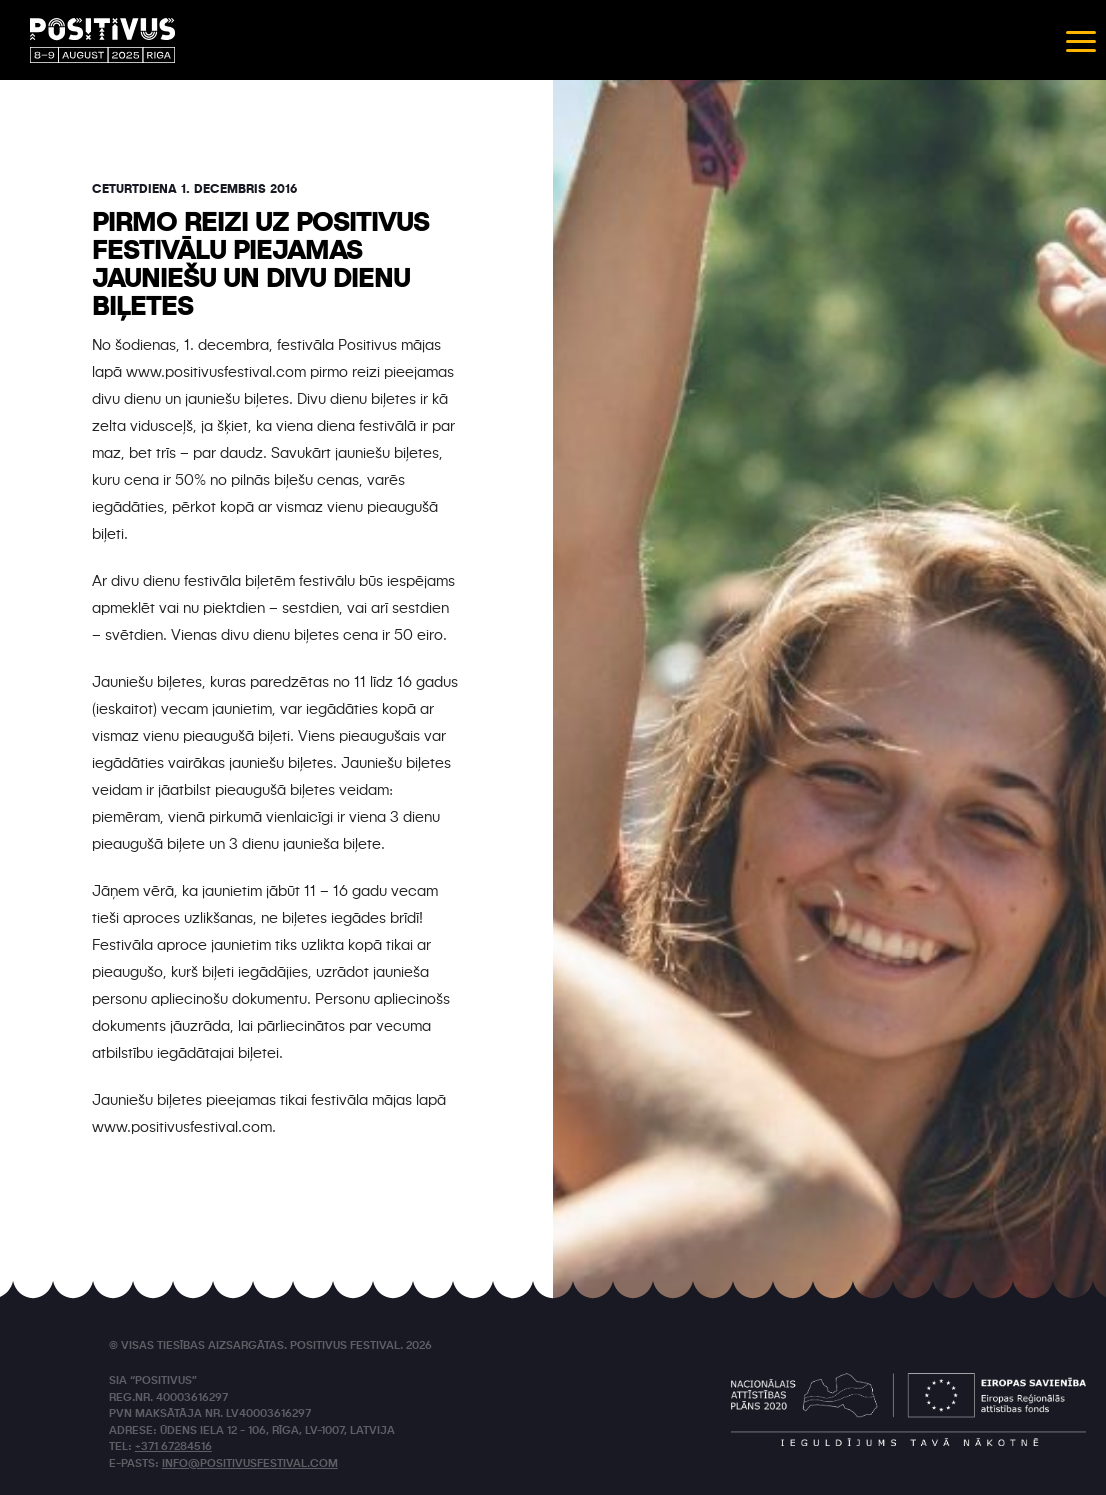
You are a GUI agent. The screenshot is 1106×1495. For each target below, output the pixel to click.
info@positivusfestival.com (250, 1464)
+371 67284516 (173, 1447)
